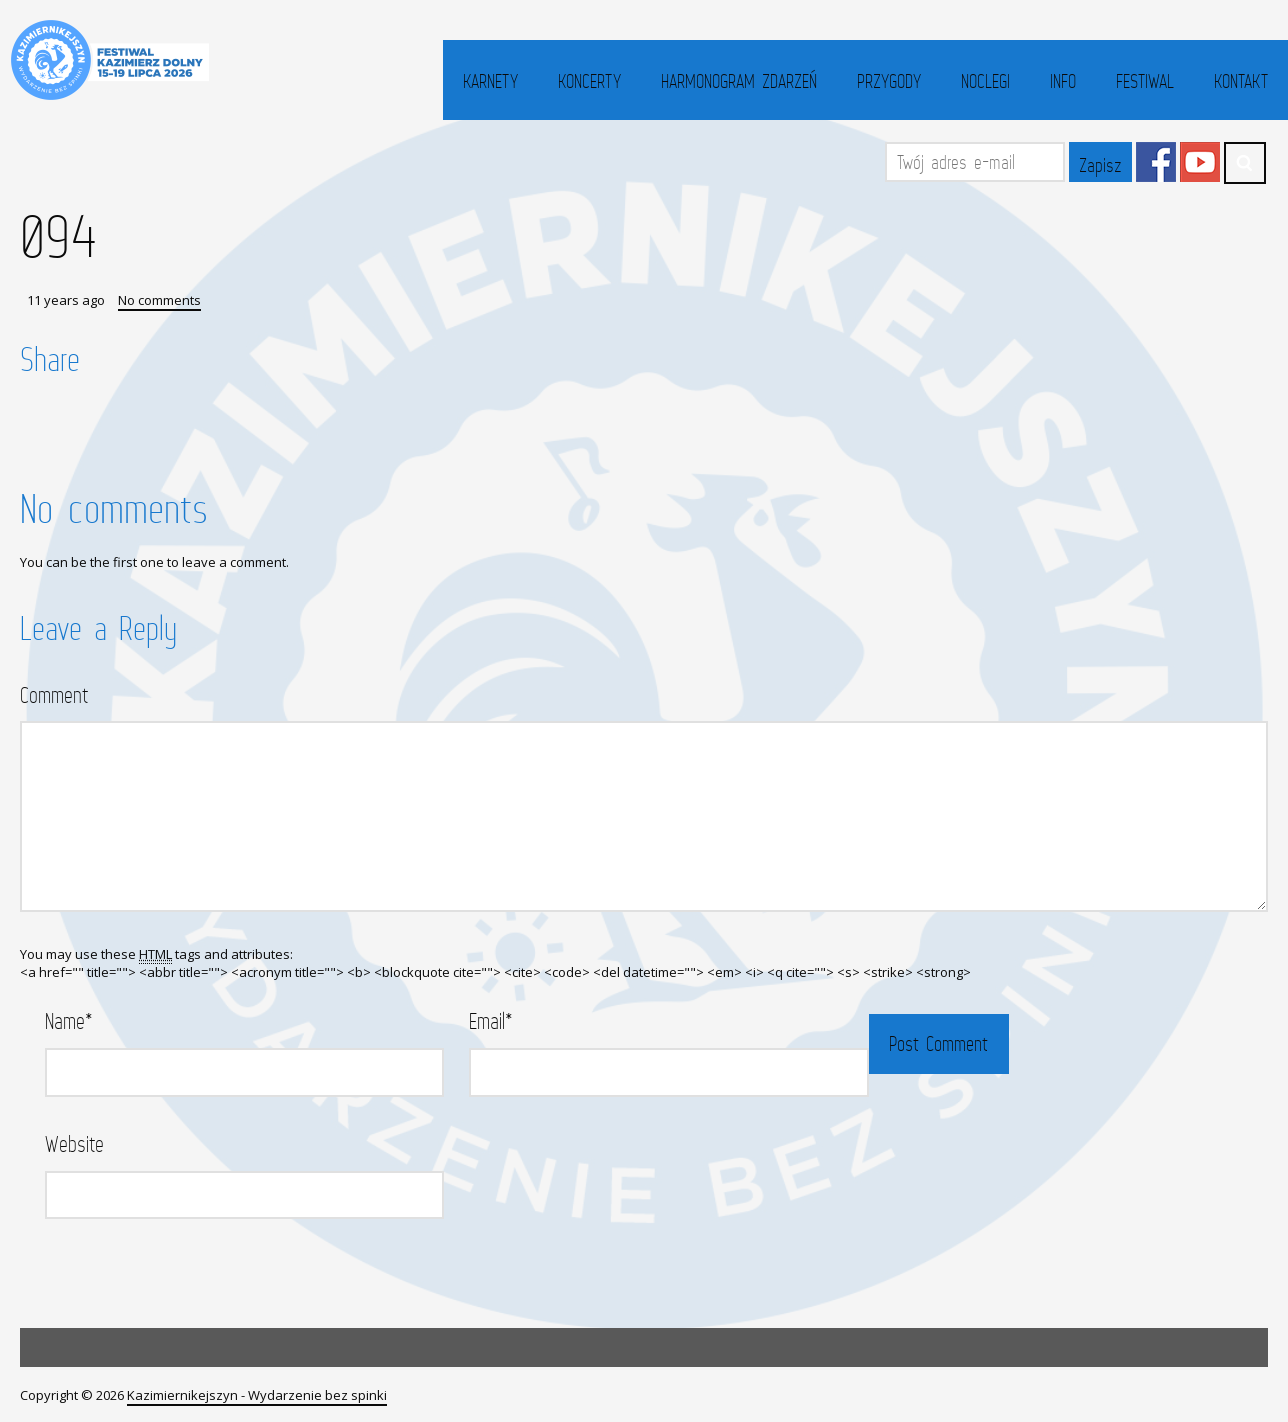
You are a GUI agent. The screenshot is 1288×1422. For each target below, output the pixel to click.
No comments (159, 300)
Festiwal (1145, 81)
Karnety (490, 81)
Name (69, 1020)
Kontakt (1241, 81)
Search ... (1245, 163)
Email (491, 1020)
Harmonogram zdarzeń (739, 81)
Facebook (1156, 162)
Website (74, 1143)
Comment (54, 694)
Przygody (889, 81)
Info (1063, 81)
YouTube (1200, 162)
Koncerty (589, 81)
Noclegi (985, 81)
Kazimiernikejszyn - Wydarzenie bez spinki (257, 1395)
